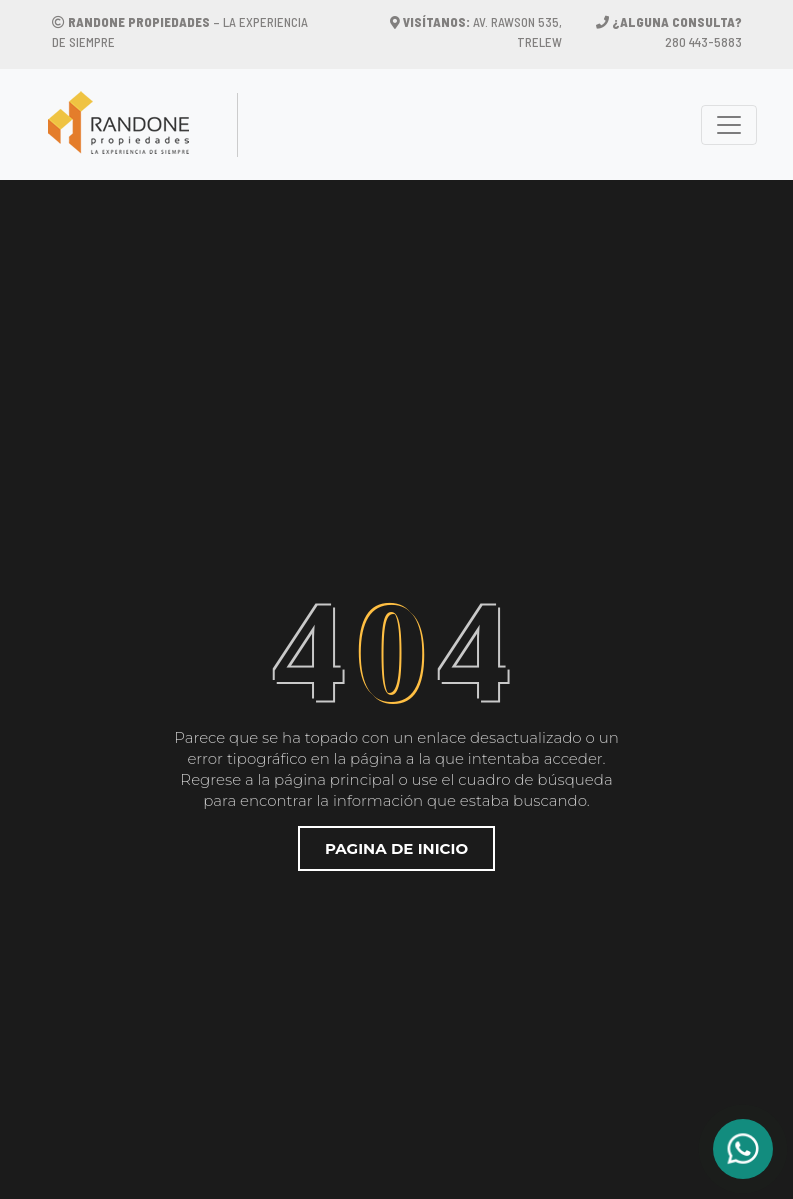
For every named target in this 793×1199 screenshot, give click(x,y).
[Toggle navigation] (729, 125)
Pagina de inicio (396, 848)
